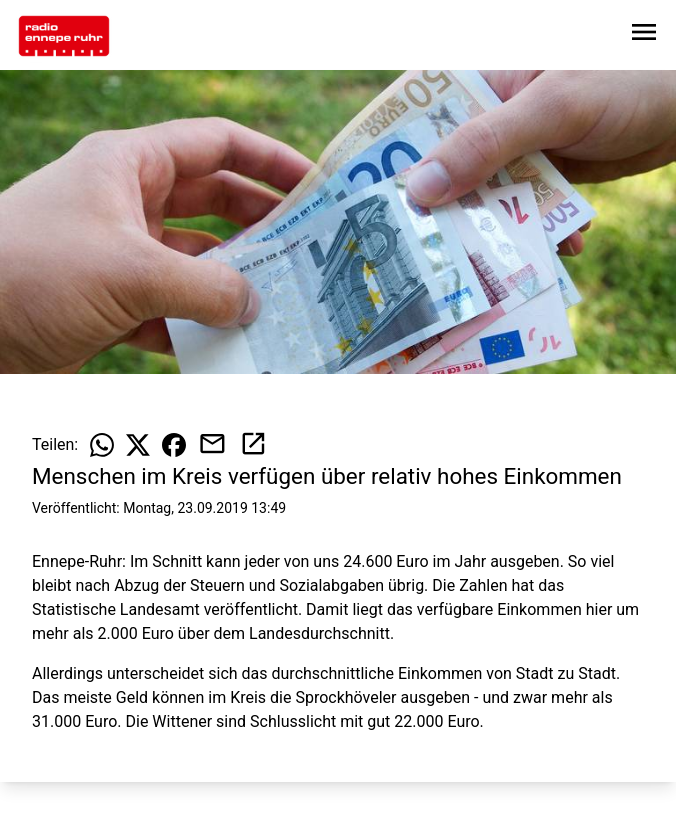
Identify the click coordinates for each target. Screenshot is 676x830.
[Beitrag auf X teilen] (138, 445)
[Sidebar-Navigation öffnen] (644, 35)
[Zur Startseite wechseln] (64, 36)
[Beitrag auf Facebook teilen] (174, 445)
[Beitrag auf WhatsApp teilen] (102, 445)
